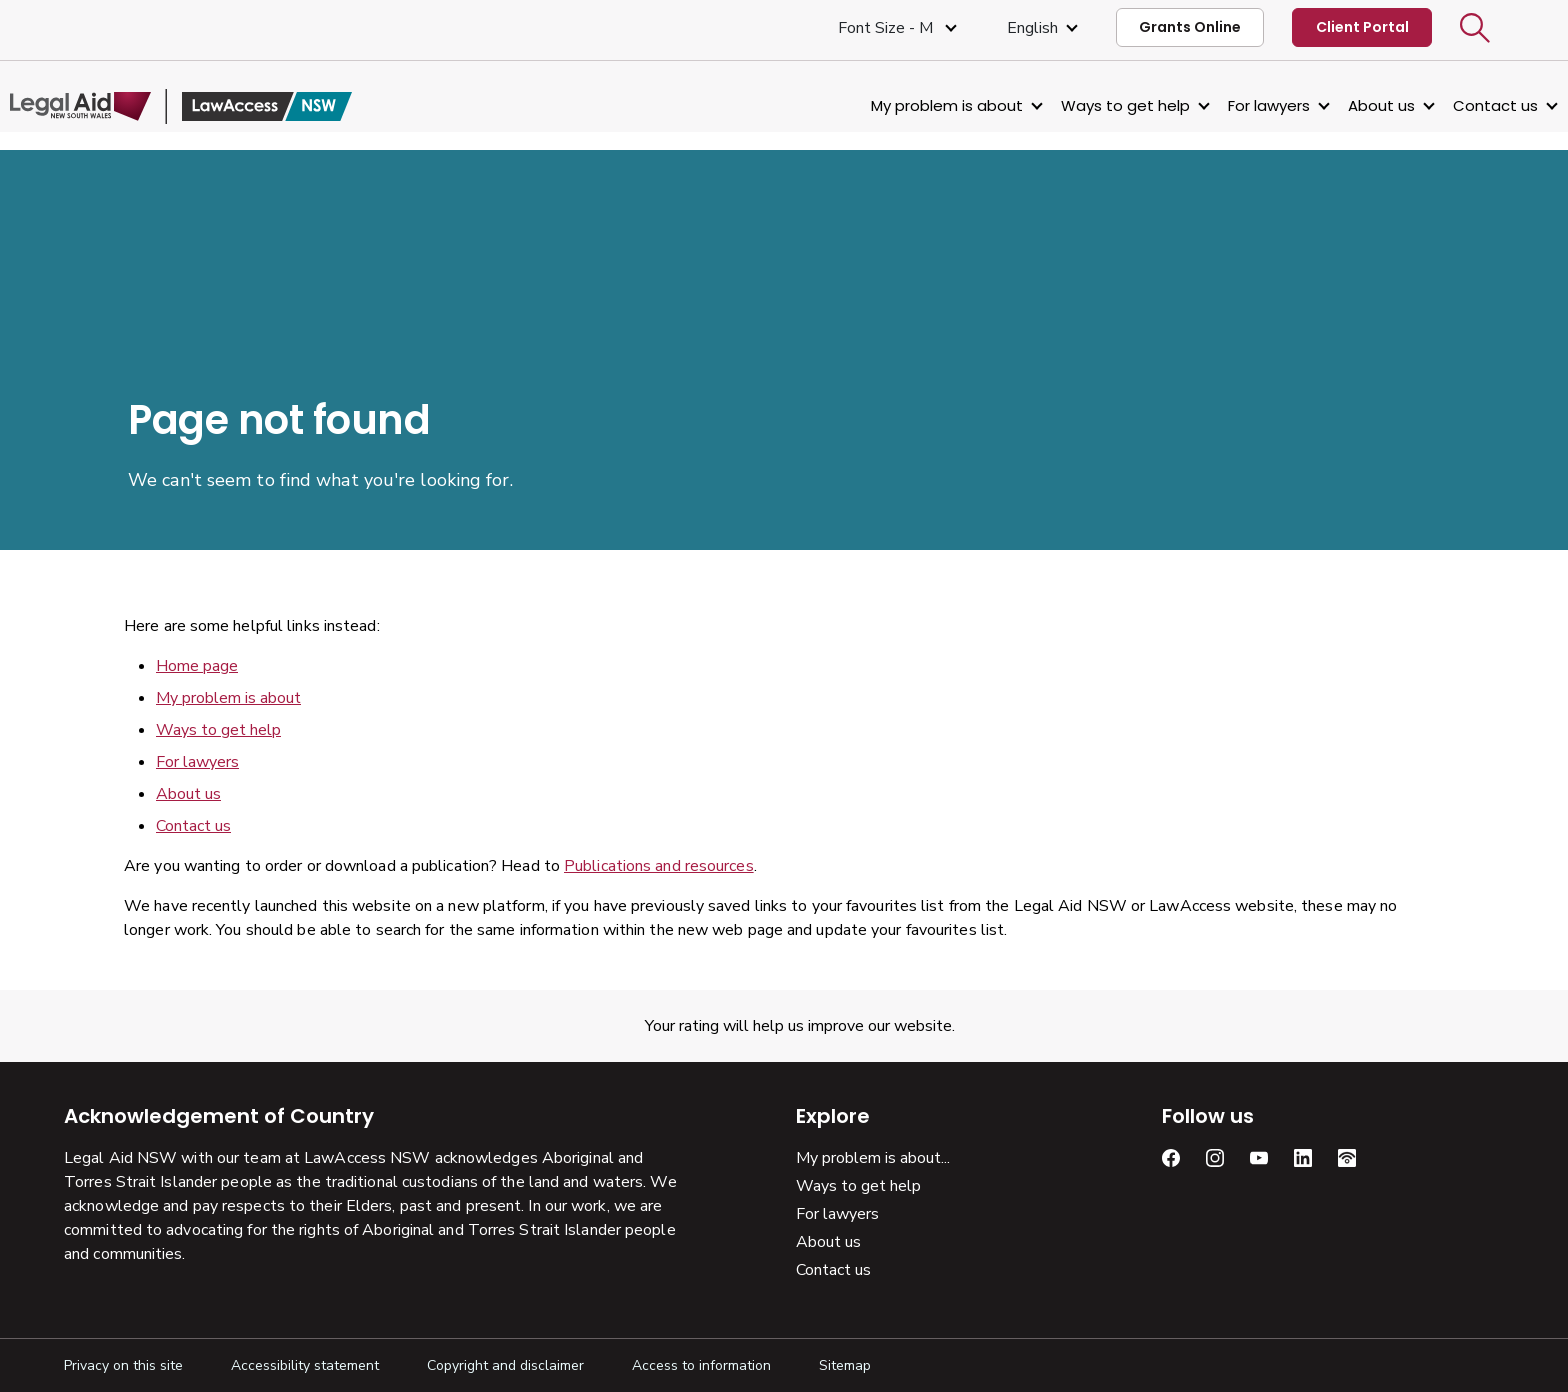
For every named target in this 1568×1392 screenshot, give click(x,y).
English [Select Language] (1032, 28)
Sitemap (845, 1365)
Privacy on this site (123, 1365)
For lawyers (1215, 105)
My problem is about (893, 105)
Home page (197, 666)
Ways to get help (1071, 105)
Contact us (1441, 105)
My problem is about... (873, 1158)
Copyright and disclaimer (505, 1365)
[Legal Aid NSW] (235, 106)
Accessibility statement (305, 1365)
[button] (1475, 28)
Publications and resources (659, 866)
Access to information (701, 1365)
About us (1327, 105)
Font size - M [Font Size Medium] (887, 28)
